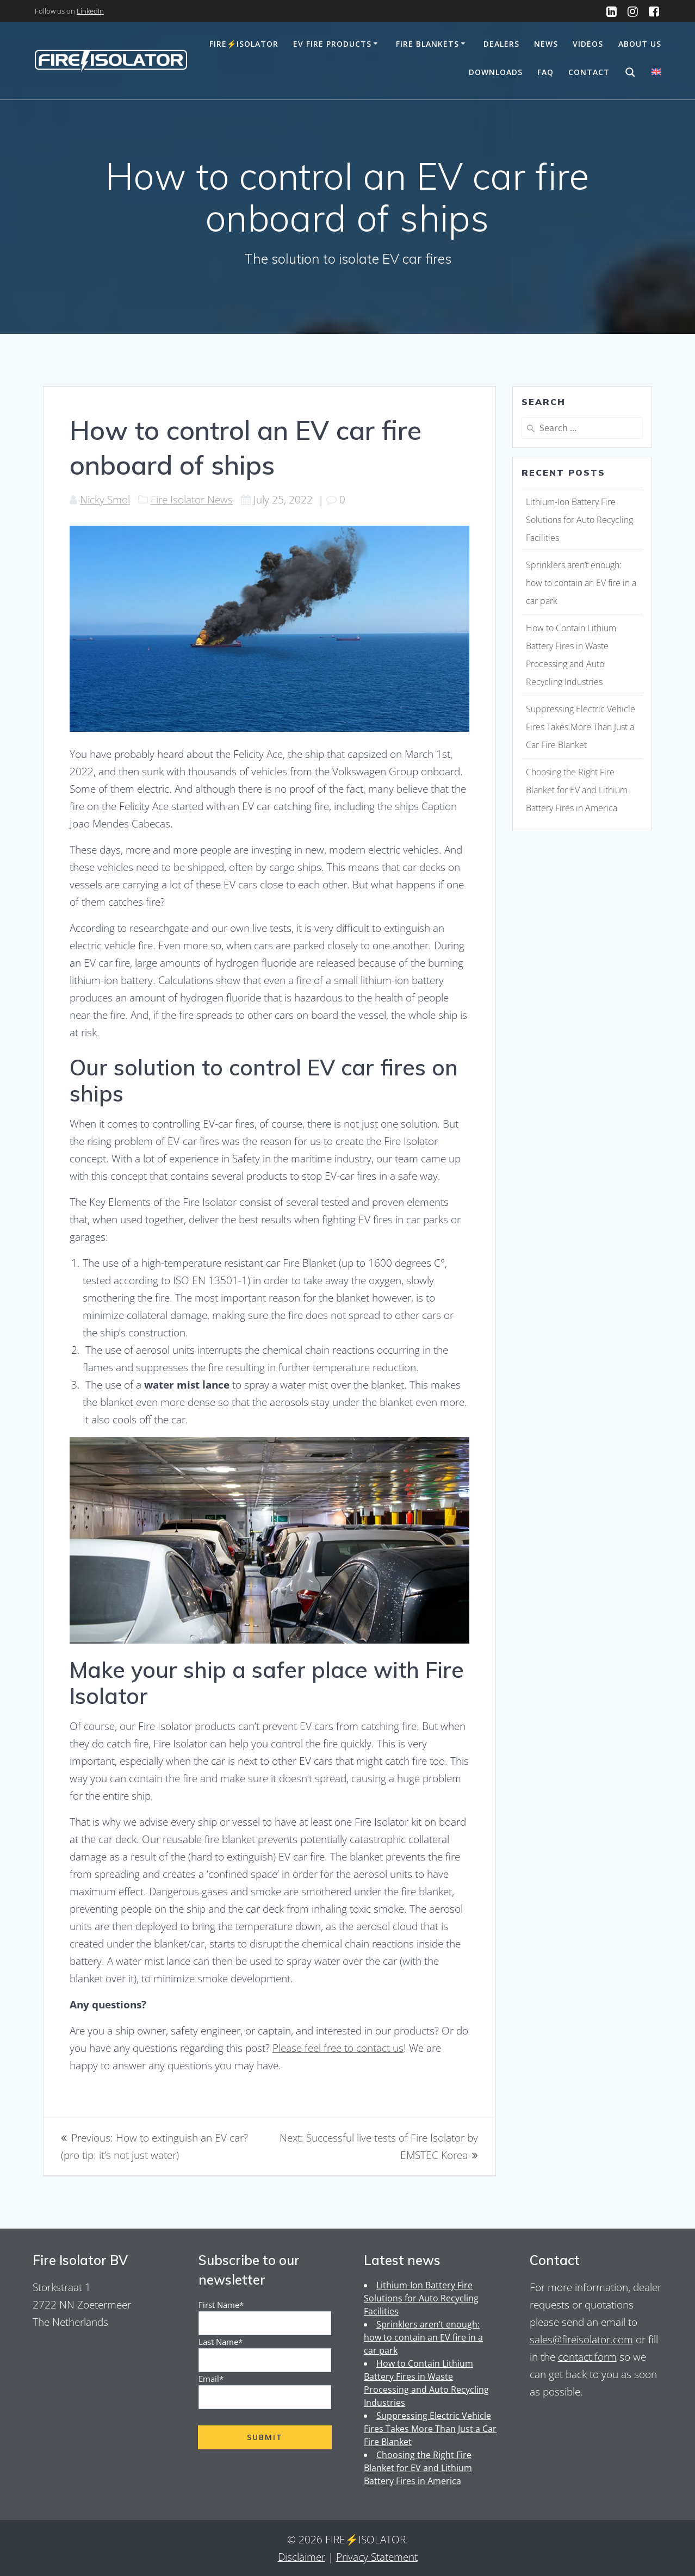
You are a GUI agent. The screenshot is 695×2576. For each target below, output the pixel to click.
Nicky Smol (105, 499)
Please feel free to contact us (338, 2047)
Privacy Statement (377, 2556)
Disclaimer (301, 2556)
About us (639, 44)
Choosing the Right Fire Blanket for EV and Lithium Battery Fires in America (577, 790)
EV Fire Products (332, 44)
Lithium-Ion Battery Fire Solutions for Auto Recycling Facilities (579, 520)
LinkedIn (90, 11)
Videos (588, 44)
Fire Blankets (427, 44)
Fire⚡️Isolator (243, 44)
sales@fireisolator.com (581, 2339)
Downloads (496, 72)
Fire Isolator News (192, 499)
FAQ (545, 72)
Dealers (501, 44)
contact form (587, 2356)
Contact (589, 72)
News (546, 44)
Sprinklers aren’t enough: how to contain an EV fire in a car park (581, 583)
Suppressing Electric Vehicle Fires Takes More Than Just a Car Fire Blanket (580, 727)
